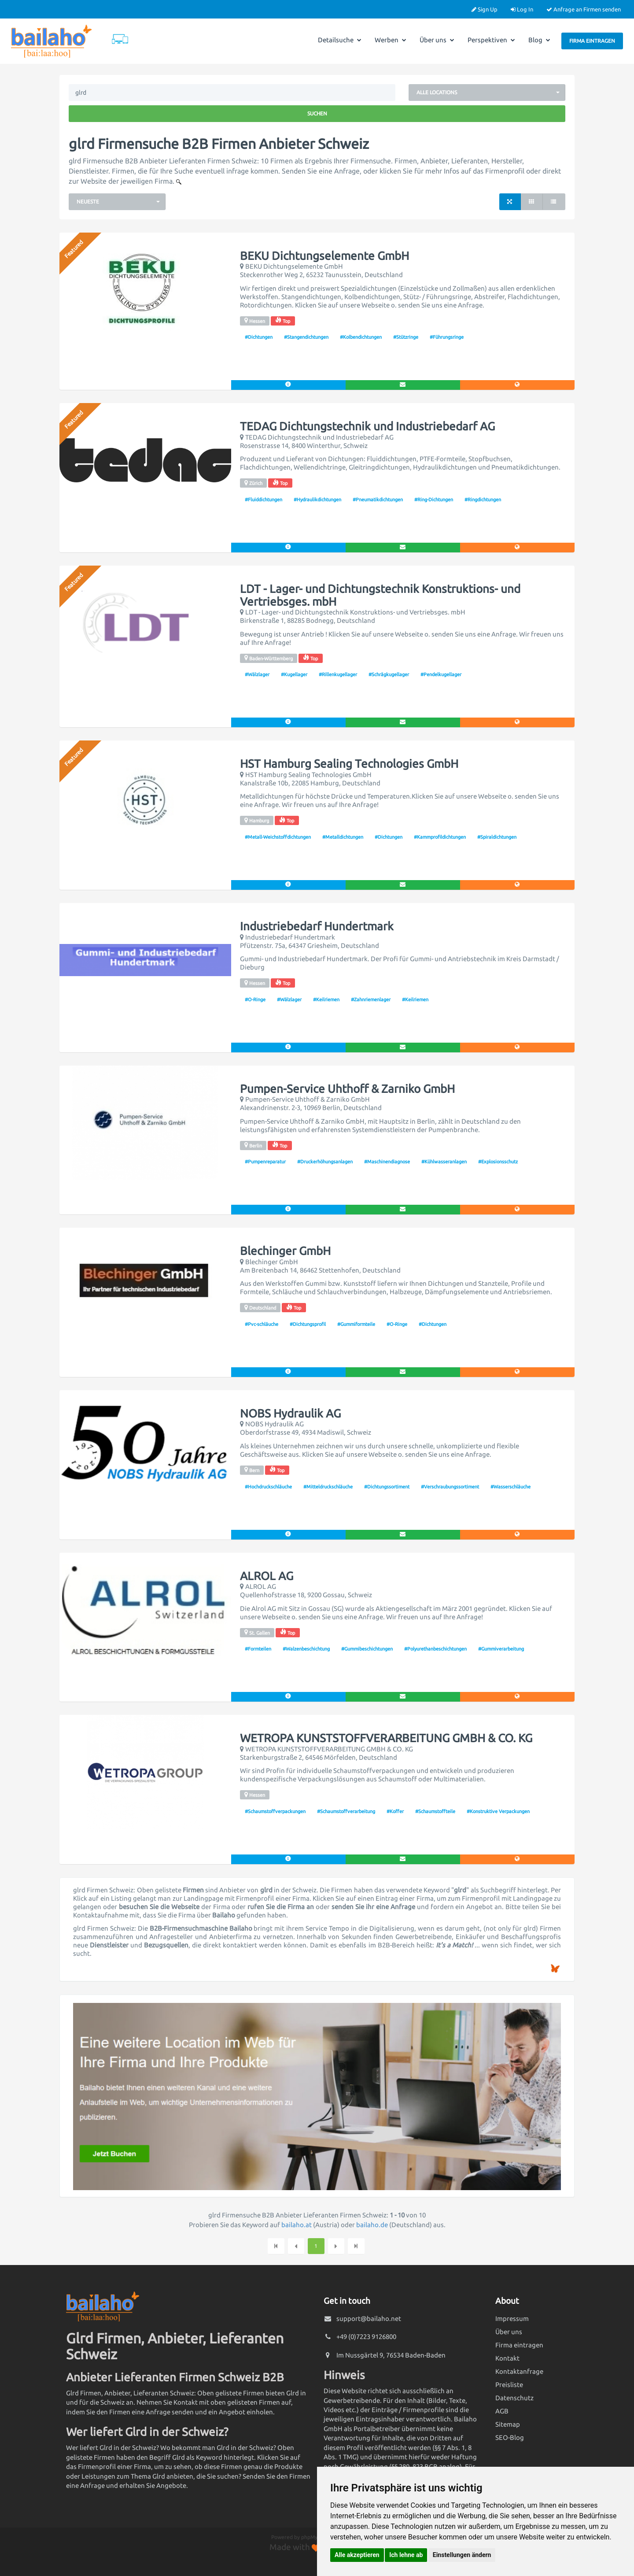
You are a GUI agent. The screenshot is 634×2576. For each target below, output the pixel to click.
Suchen (317, 113)
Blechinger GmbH (285, 1251)
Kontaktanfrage (519, 2371)
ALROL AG (266, 1576)
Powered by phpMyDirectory (306, 2537)
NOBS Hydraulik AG (290, 1413)
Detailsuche (339, 40)
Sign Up (485, 9)
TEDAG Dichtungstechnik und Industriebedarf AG (367, 426)
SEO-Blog (509, 2437)
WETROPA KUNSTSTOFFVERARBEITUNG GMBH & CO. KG (386, 1738)
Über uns (437, 40)
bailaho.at (296, 2224)
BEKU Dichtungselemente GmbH (324, 256)
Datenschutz (514, 2398)
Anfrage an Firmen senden (583, 9)
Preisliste (509, 2384)
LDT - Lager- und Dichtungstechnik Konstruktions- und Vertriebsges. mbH (380, 595)
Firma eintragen (592, 41)
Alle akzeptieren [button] (357, 2554)
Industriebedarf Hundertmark (317, 926)
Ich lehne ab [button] (406, 2554)
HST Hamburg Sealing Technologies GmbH (349, 764)
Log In (522, 9)
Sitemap (507, 2424)
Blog (539, 40)
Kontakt (507, 2358)
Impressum (512, 2318)
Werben (390, 40)
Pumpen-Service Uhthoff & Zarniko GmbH (347, 1089)
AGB (502, 2411)
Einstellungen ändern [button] (462, 2554)
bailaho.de (372, 2224)
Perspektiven (491, 40)
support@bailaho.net (368, 2318)
